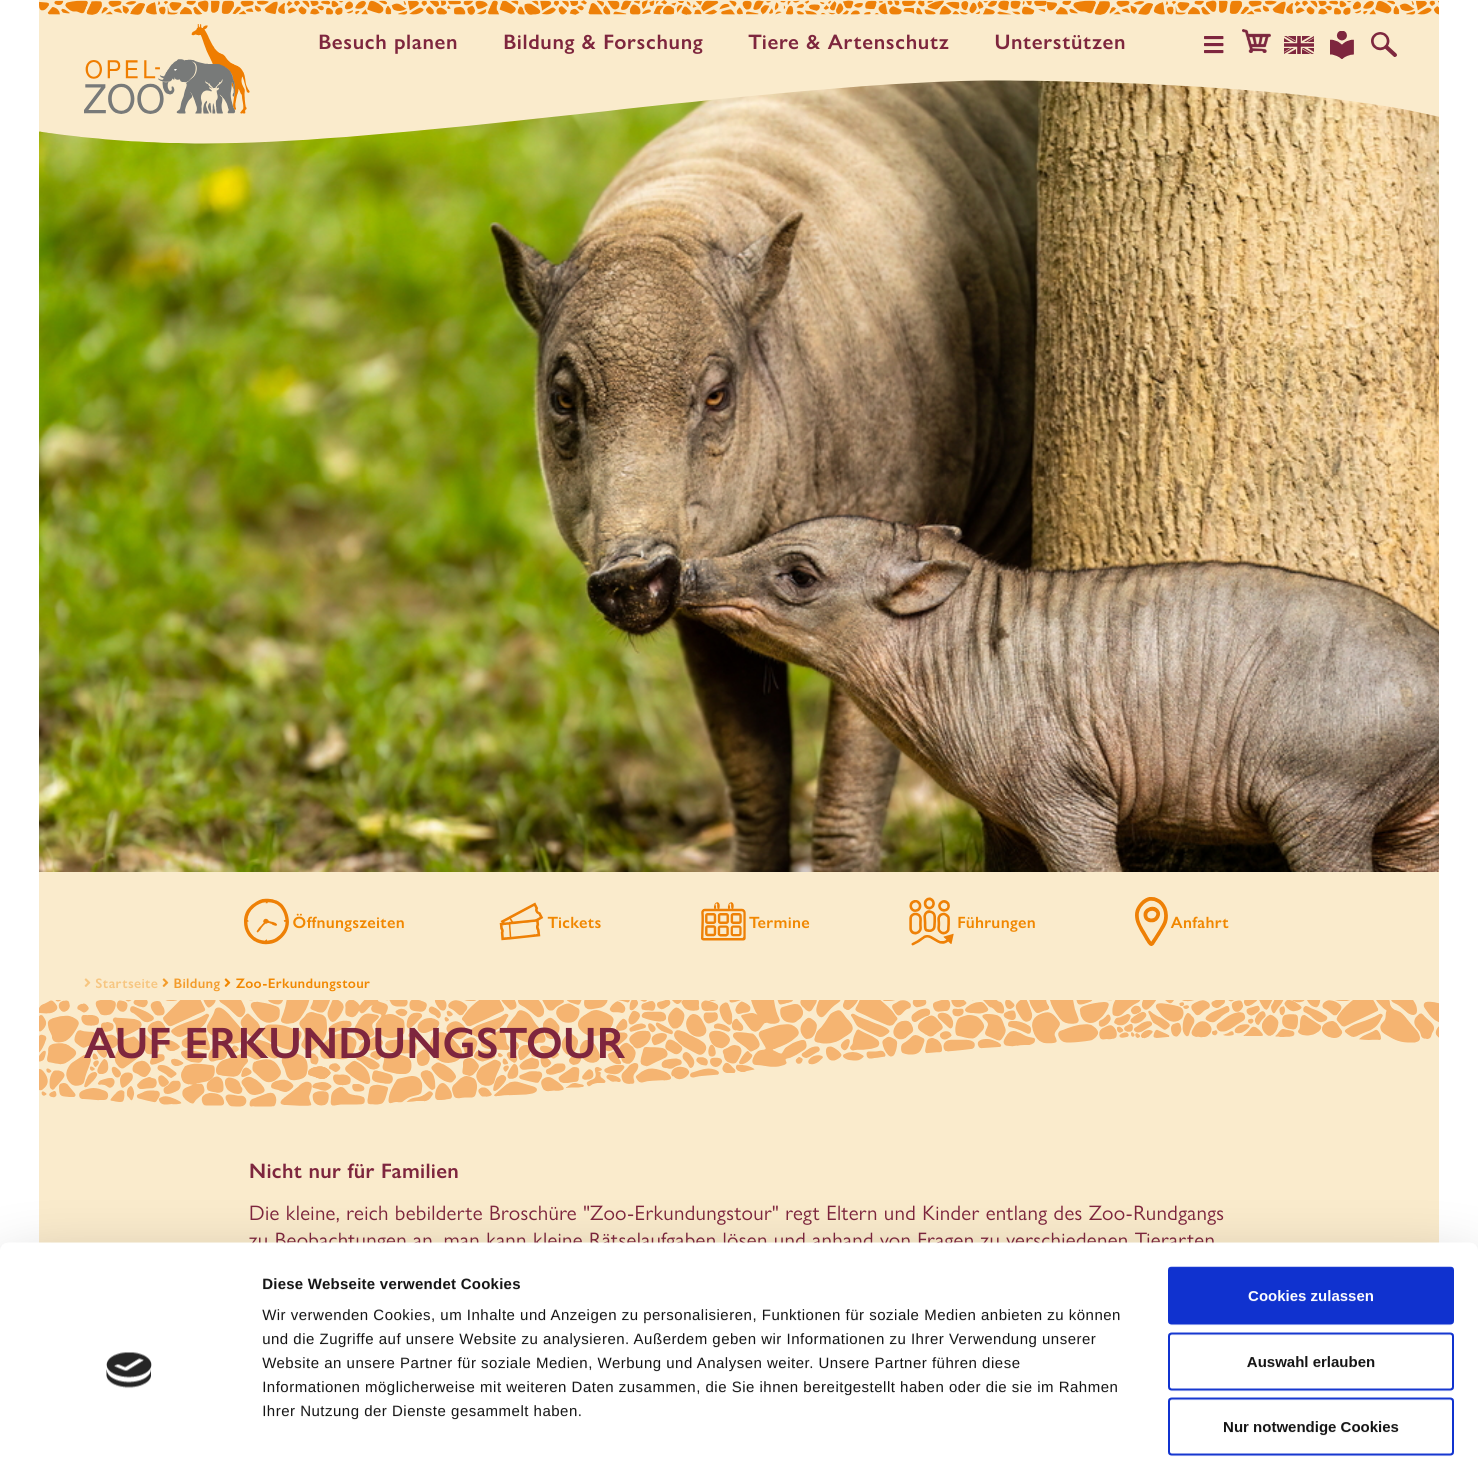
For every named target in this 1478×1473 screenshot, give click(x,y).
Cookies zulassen (1311, 1210)
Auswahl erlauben (1311, 1276)
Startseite (119, 986)
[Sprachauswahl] (1304, 44)
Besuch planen (393, 42)
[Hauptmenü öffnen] (1222, 44)
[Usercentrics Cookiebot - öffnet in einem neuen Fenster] (129, 1434)
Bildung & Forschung (608, 42)
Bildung (197, 986)
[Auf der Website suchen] (1385, 44)
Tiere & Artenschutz (853, 42)
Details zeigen (1063, 1433)
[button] (1263, 44)
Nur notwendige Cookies (1311, 1341)
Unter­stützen (1065, 42)
